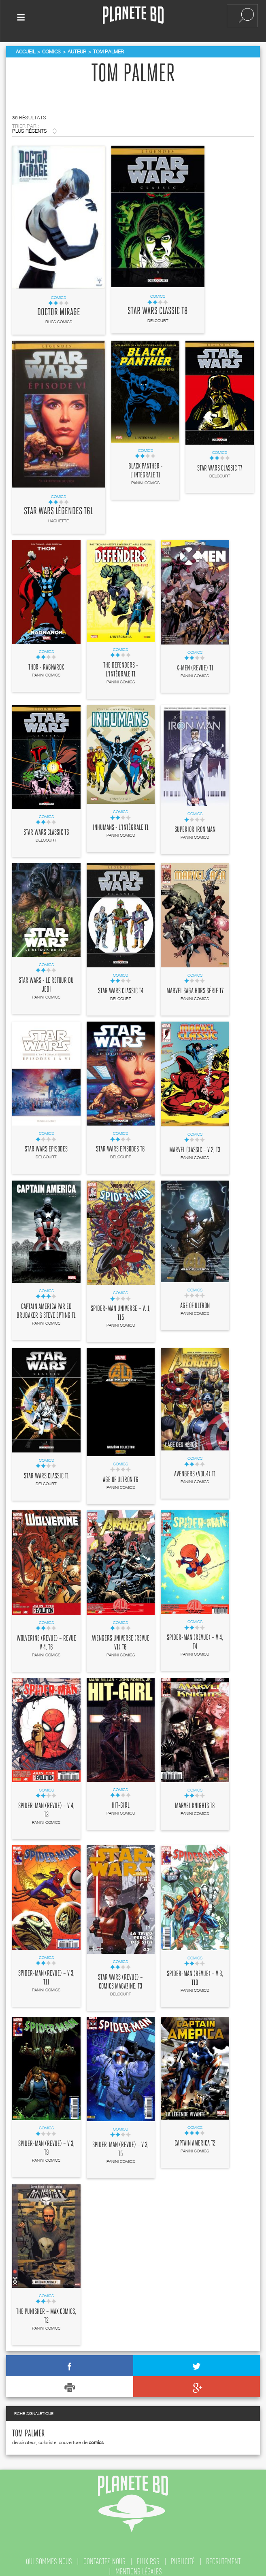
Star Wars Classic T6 (46, 827)
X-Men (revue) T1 (195, 663)
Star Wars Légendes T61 (58, 506)
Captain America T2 (194, 2138)
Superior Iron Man (194, 824)
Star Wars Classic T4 (120, 986)
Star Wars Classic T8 (158, 305)
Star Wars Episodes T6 (120, 1144)
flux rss (148, 2556)
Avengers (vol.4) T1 (195, 1469)
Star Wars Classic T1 (46, 1471)
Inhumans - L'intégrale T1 (121, 822)
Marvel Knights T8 (195, 1801)
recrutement (223, 2556)
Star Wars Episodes (46, 1144)
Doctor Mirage (58, 307)
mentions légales (138, 2566)
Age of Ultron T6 (120, 1474)
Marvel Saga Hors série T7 (194, 986)
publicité (183, 2556)
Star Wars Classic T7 (219, 463)
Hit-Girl (121, 1800)
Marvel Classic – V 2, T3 (194, 1145)
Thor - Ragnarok (46, 662)
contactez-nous (104, 2556)
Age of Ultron (195, 1301)
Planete (133, 15)
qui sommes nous (49, 2556)
